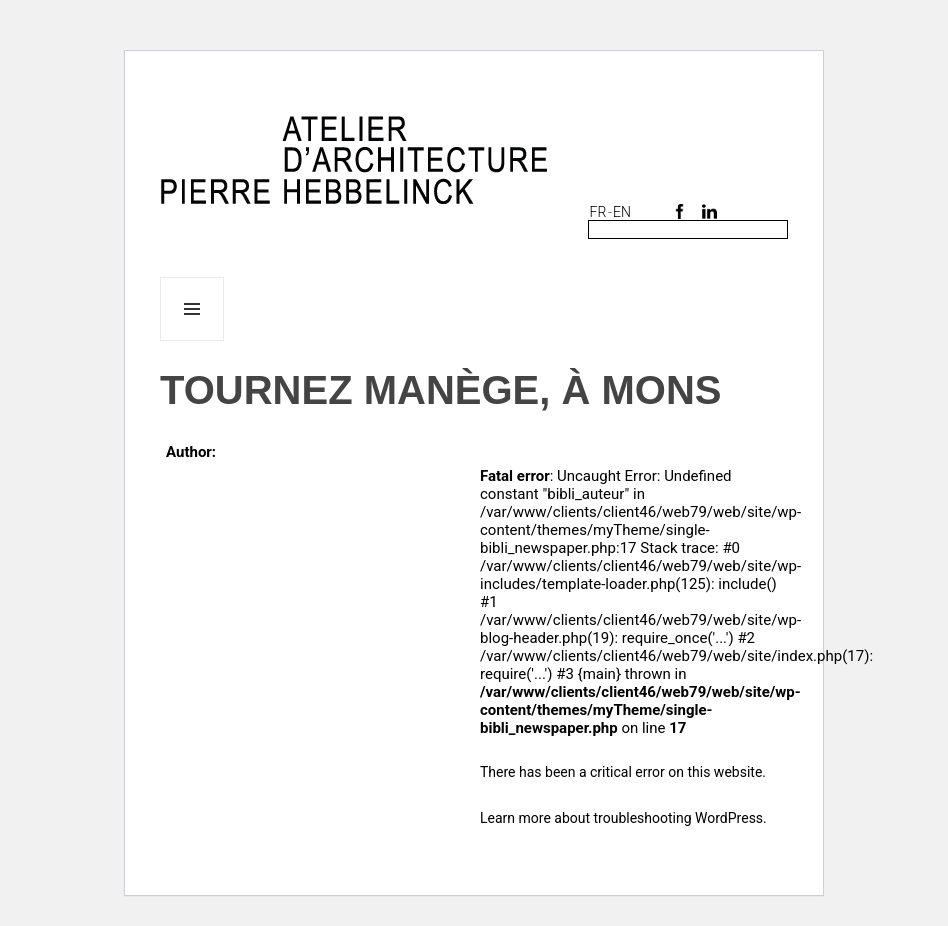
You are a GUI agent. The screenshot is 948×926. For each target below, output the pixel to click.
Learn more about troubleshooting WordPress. (623, 818)
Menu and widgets (192, 340)
